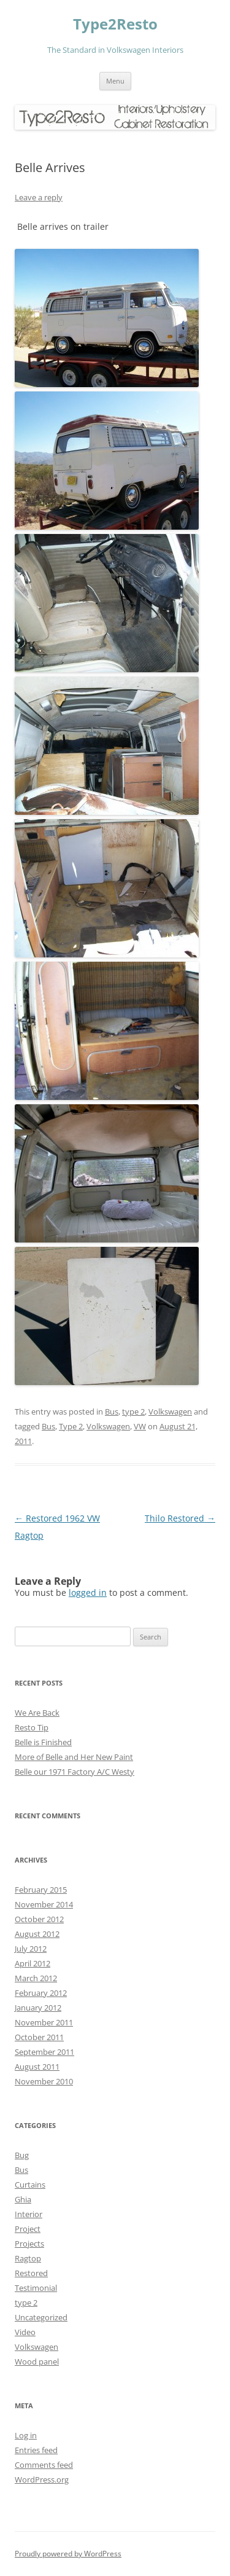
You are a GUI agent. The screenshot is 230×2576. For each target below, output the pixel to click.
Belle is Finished (43, 1742)
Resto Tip (31, 1727)
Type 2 (71, 1426)
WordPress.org (42, 2479)
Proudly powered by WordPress (68, 2553)
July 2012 (31, 1948)
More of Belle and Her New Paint (74, 1756)
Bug (22, 2155)
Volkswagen (170, 1411)
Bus (111, 1411)
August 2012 (37, 1933)
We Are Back (37, 1712)
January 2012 (38, 2007)
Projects (29, 2243)
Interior (28, 2214)
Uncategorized (41, 2317)
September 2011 (44, 2051)
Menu (115, 80)
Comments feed (44, 2464)
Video (25, 2332)
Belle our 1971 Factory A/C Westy (74, 1771)
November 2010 (44, 2081)
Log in (26, 2435)
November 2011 (44, 2022)
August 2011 (37, 2066)
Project (27, 2228)
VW (140, 1426)
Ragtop (28, 2258)
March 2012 (36, 1978)
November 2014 (44, 1904)
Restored (31, 2273)
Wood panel (37, 2361)
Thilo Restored (180, 1518)
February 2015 (41, 1889)
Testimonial (36, 2287)
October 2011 (39, 2037)
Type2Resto (115, 24)
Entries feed (36, 2450)
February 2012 (41, 1992)
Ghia (23, 2199)
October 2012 (39, 1919)
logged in (88, 1592)
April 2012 (32, 1963)
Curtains (30, 2184)
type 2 (133, 1411)
